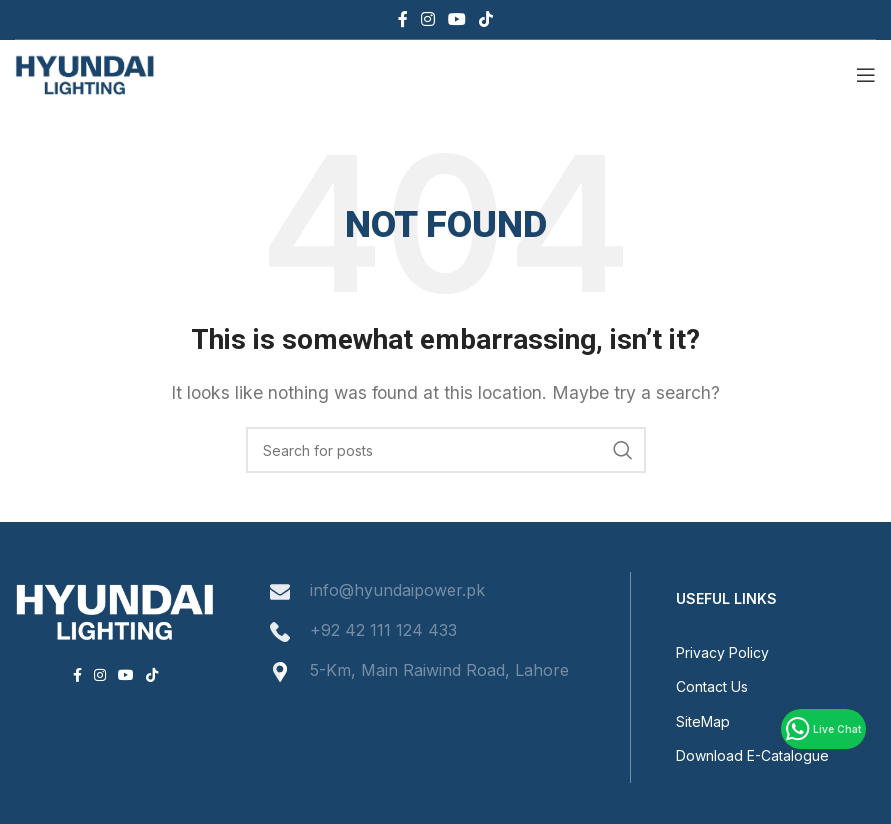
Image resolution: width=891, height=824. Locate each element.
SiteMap (703, 721)
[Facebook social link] (402, 19)
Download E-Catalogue (752, 755)
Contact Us (712, 686)
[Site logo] (85, 73)
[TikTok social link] (486, 19)
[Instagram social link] (427, 19)
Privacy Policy (722, 652)
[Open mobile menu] (866, 75)
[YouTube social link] (457, 19)
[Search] (446, 450)
